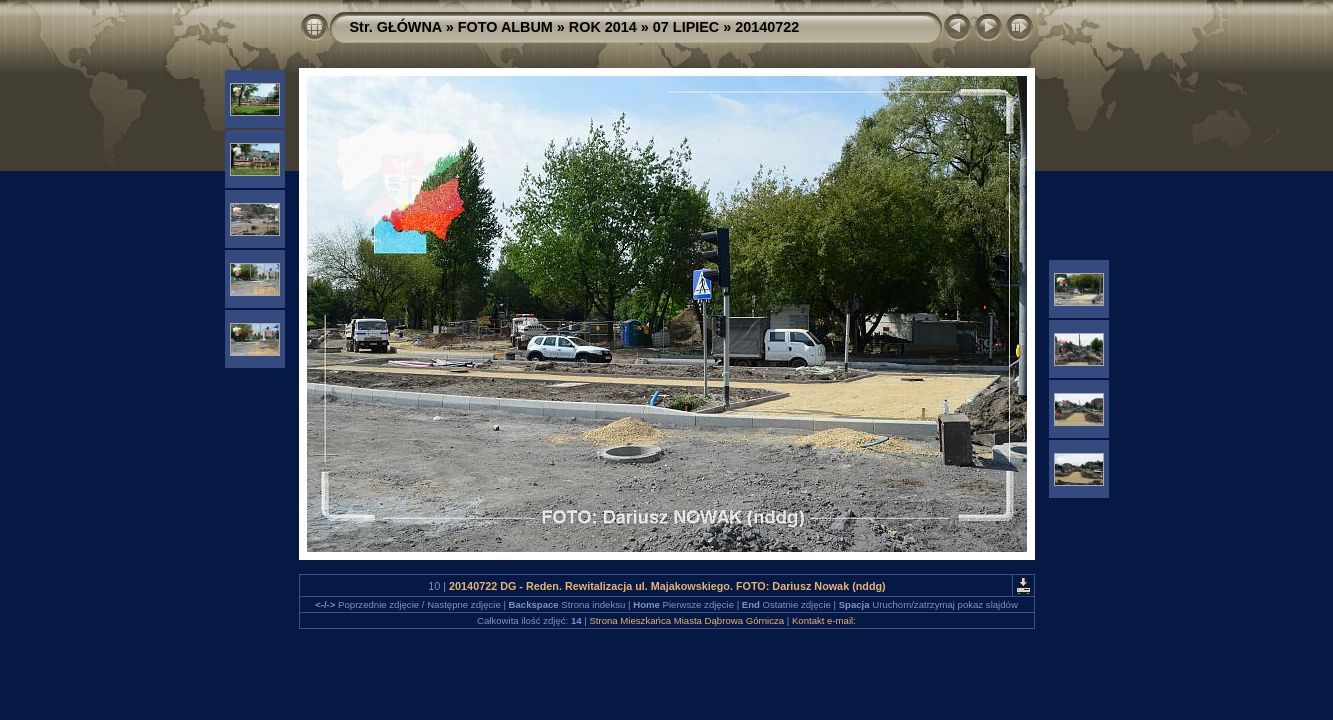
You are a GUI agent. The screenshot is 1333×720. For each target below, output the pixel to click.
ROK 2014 (603, 27)
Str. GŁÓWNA (396, 27)
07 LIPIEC (686, 27)
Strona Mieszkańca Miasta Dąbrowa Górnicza (686, 620)
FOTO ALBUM (505, 27)
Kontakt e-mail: (824, 620)
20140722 (767, 27)
